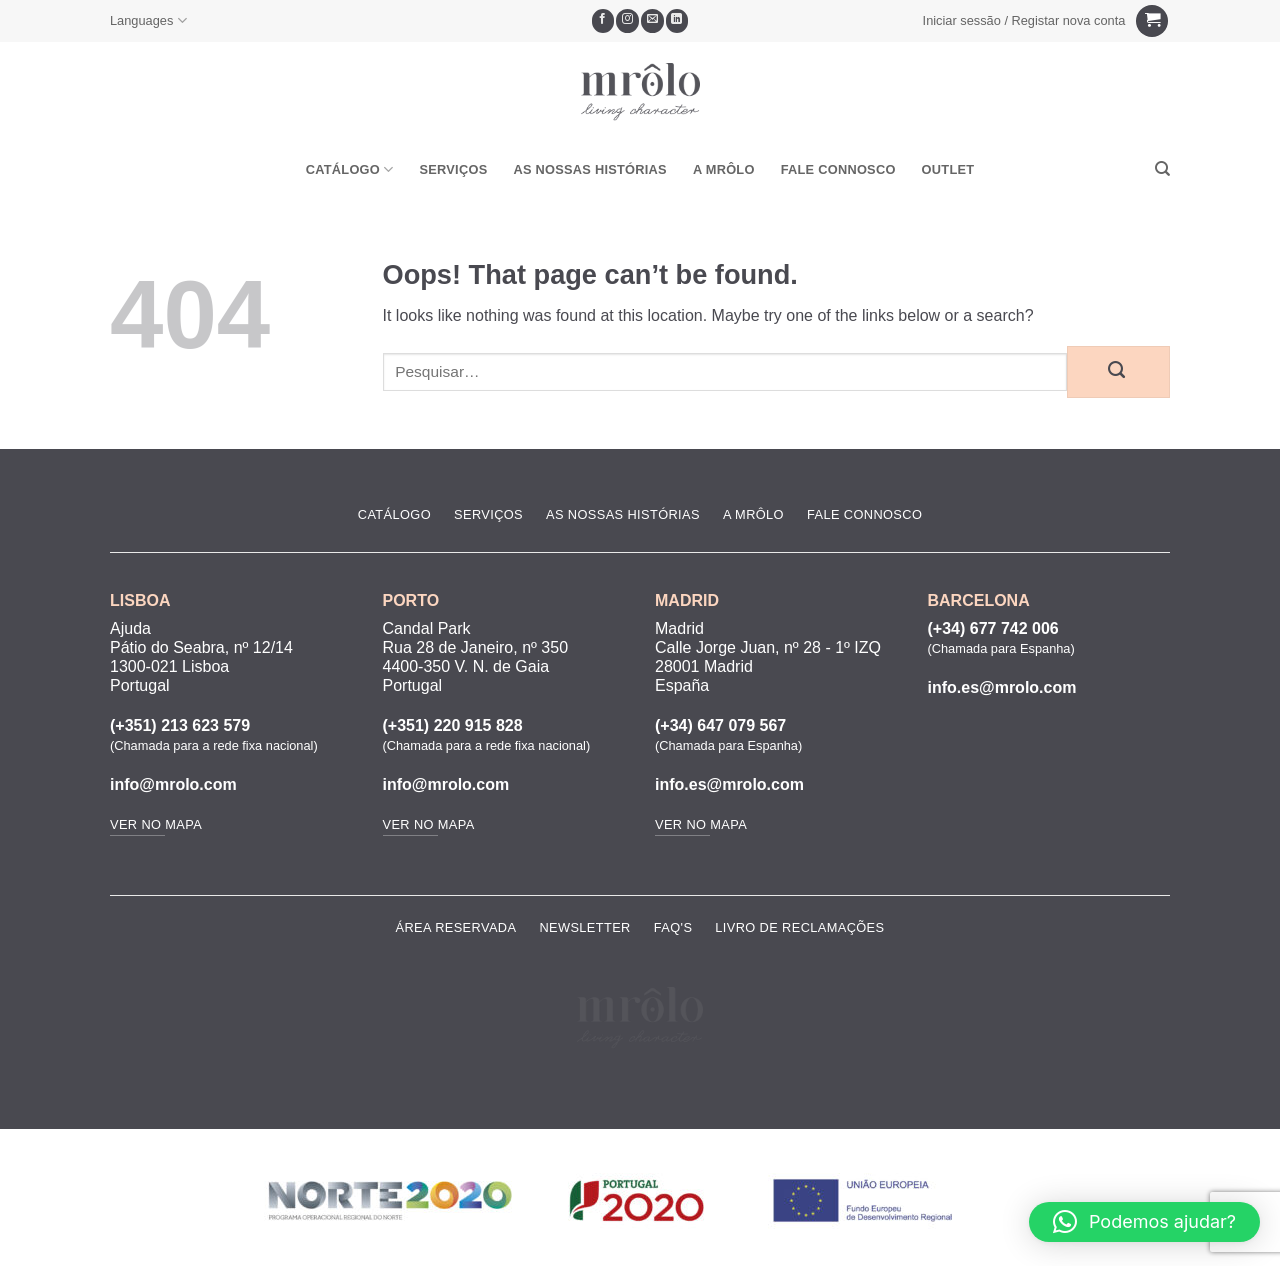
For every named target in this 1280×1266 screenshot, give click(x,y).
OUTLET (948, 169)
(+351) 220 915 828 (453, 725)
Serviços (453, 169)
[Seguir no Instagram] (627, 21)
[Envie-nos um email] (652, 21)
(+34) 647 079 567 (720, 725)
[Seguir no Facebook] (603, 21)
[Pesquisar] (1162, 169)
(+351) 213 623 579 (180, 725)
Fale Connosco (838, 169)
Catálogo (350, 169)
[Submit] (1118, 372)
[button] (1024, 21)
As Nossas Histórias (589, 169)
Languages (148, 20)
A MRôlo (724, 169)
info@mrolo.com (173, 784)
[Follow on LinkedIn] (677, 21)
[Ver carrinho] (1152, 21)
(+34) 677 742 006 (993, 628)
